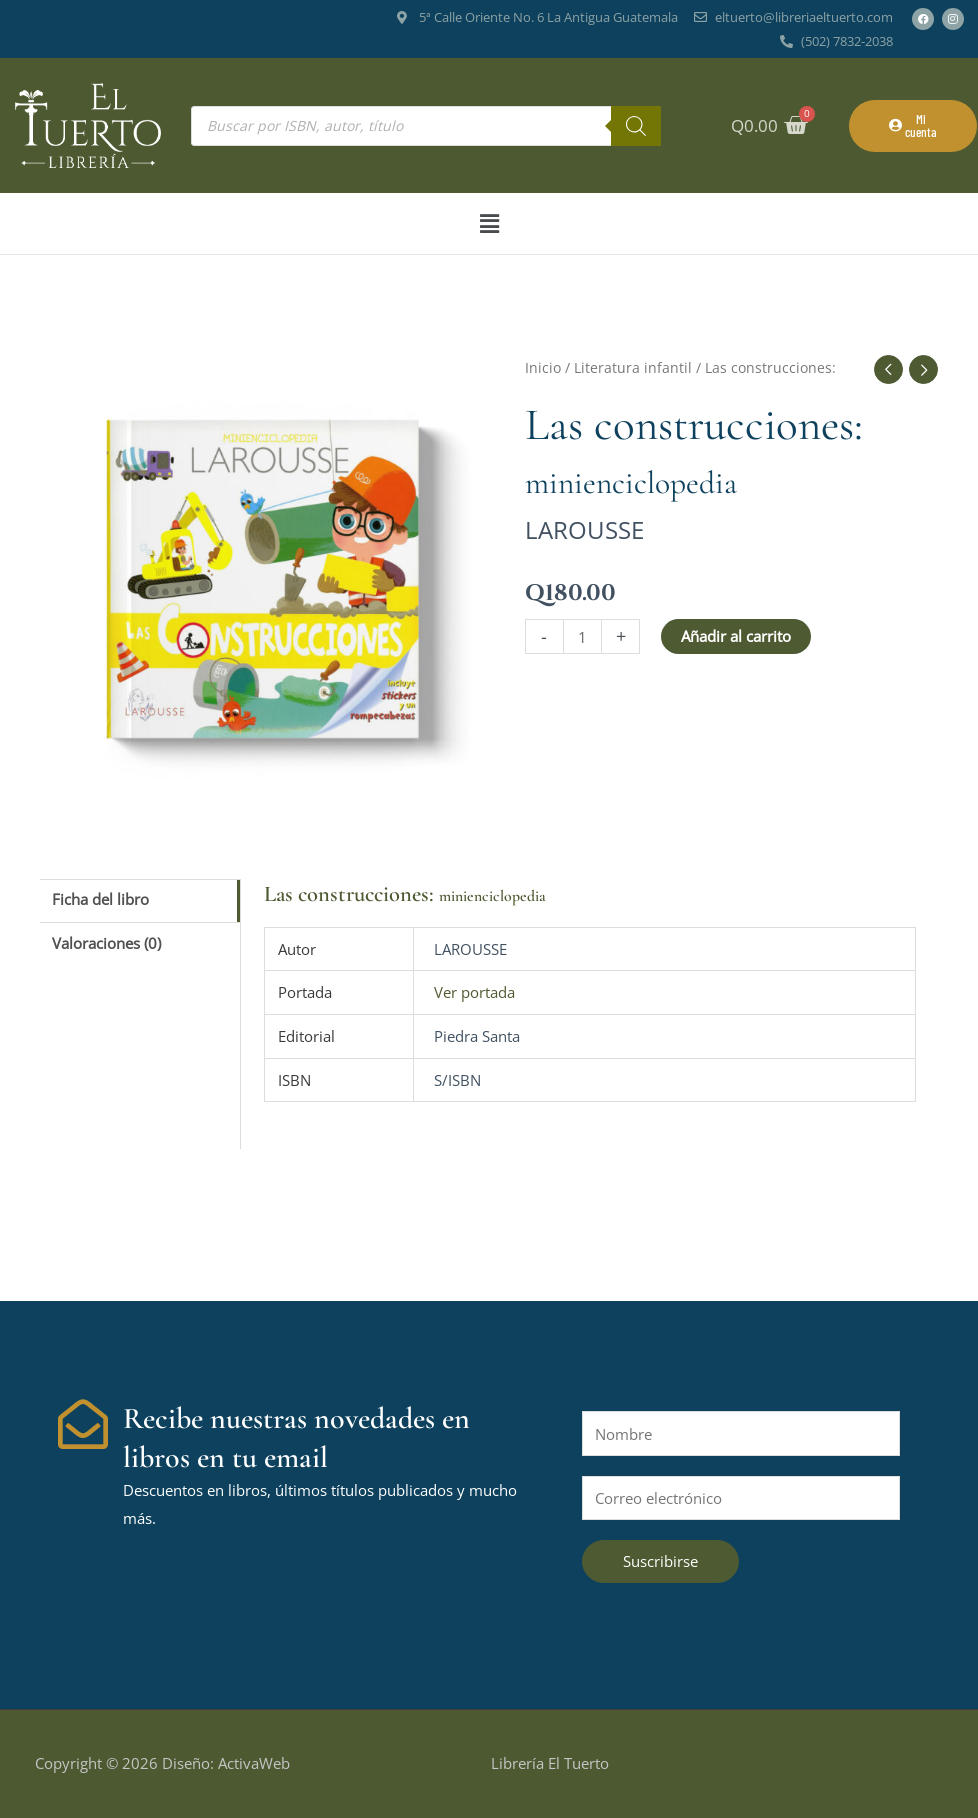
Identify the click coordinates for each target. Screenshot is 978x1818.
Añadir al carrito (736, 636)
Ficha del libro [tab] (100, 899)
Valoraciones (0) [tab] (106, 943)
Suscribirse (660, 1561)
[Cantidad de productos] (582, 636)
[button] (489, 223)
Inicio (543, 367)
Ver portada (474, 992)
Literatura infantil (633, 367)
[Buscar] (636, 126)
